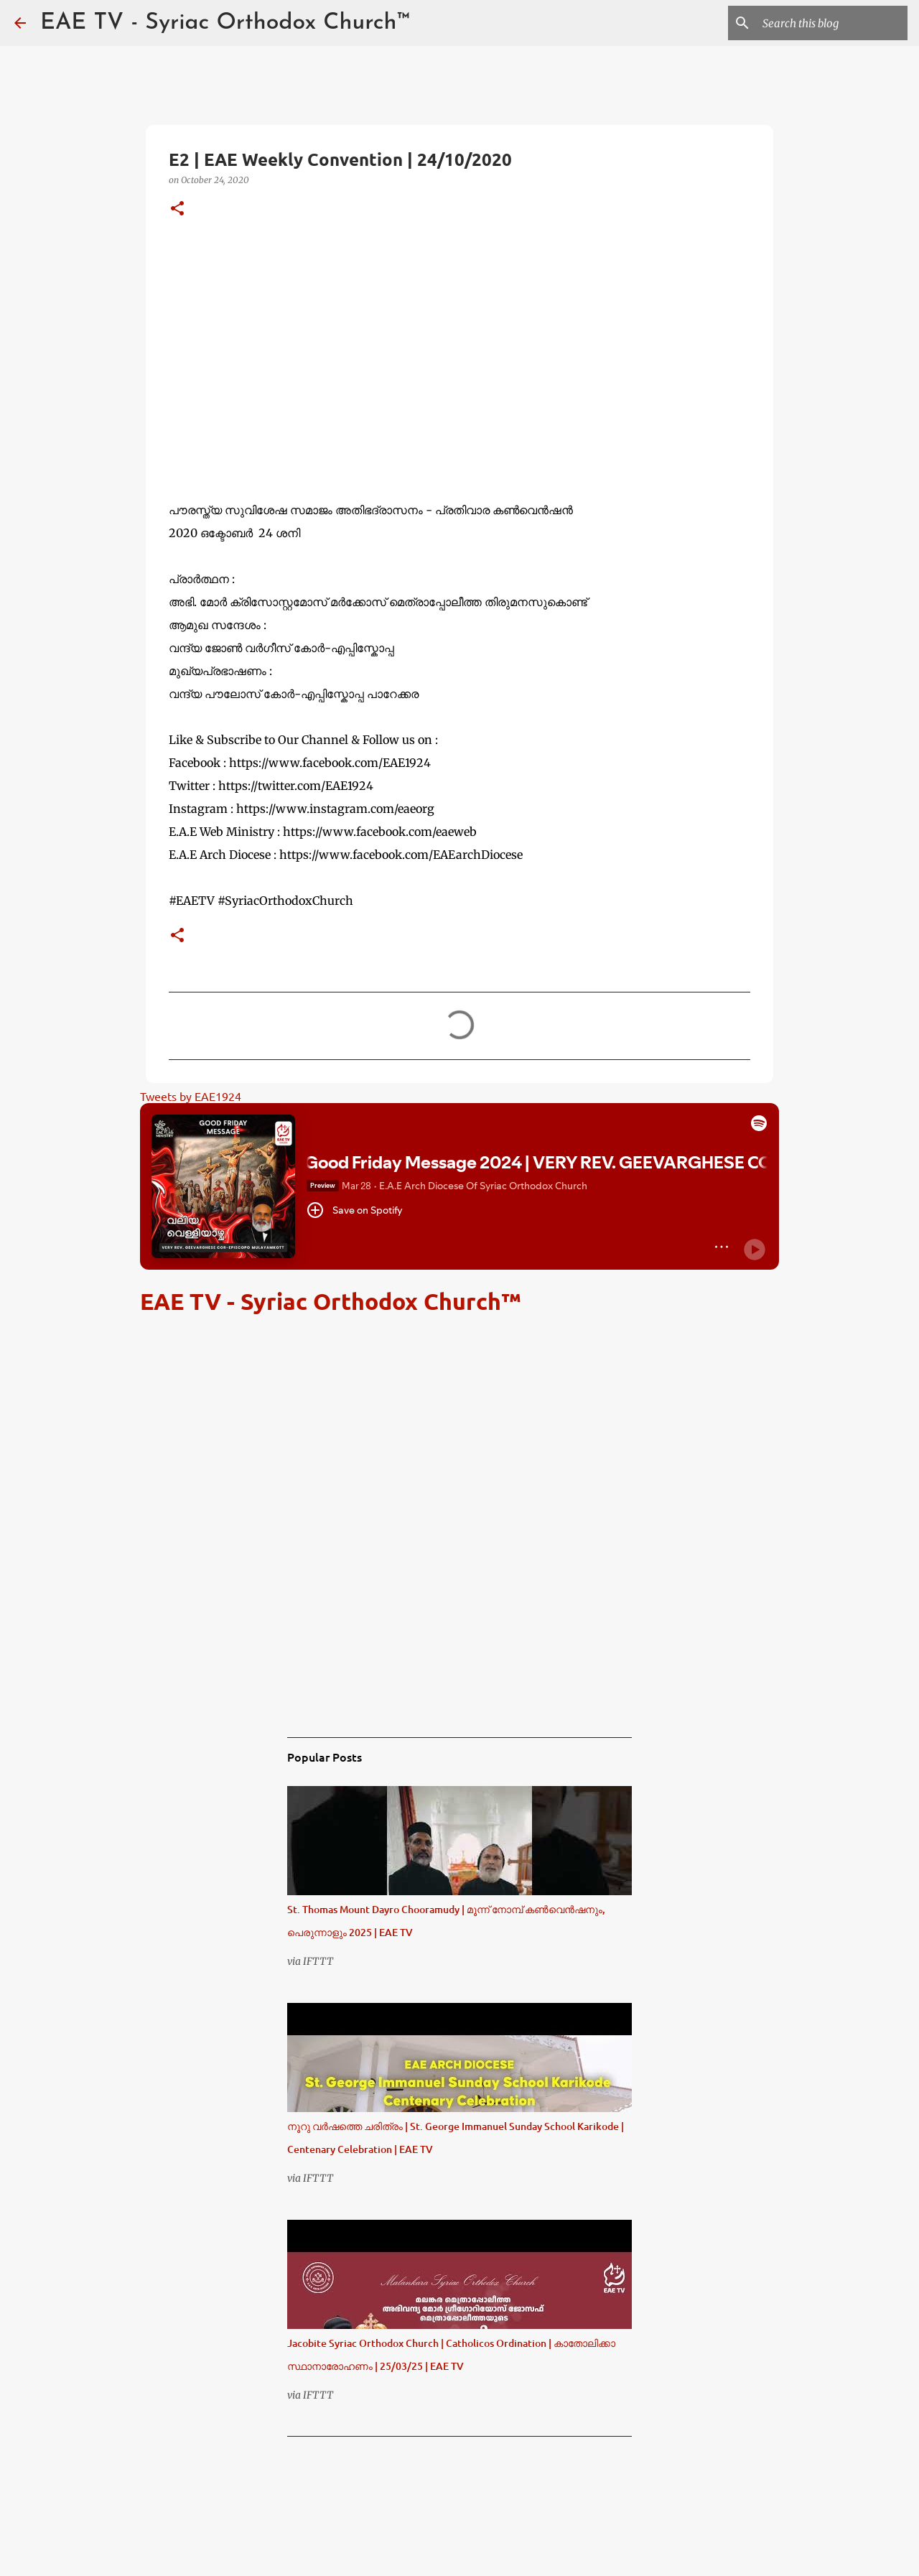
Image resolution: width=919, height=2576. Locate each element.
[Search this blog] (832, 23)
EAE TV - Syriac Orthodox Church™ (225, 22)
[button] (177, 209)
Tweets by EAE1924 (190, 1096)
